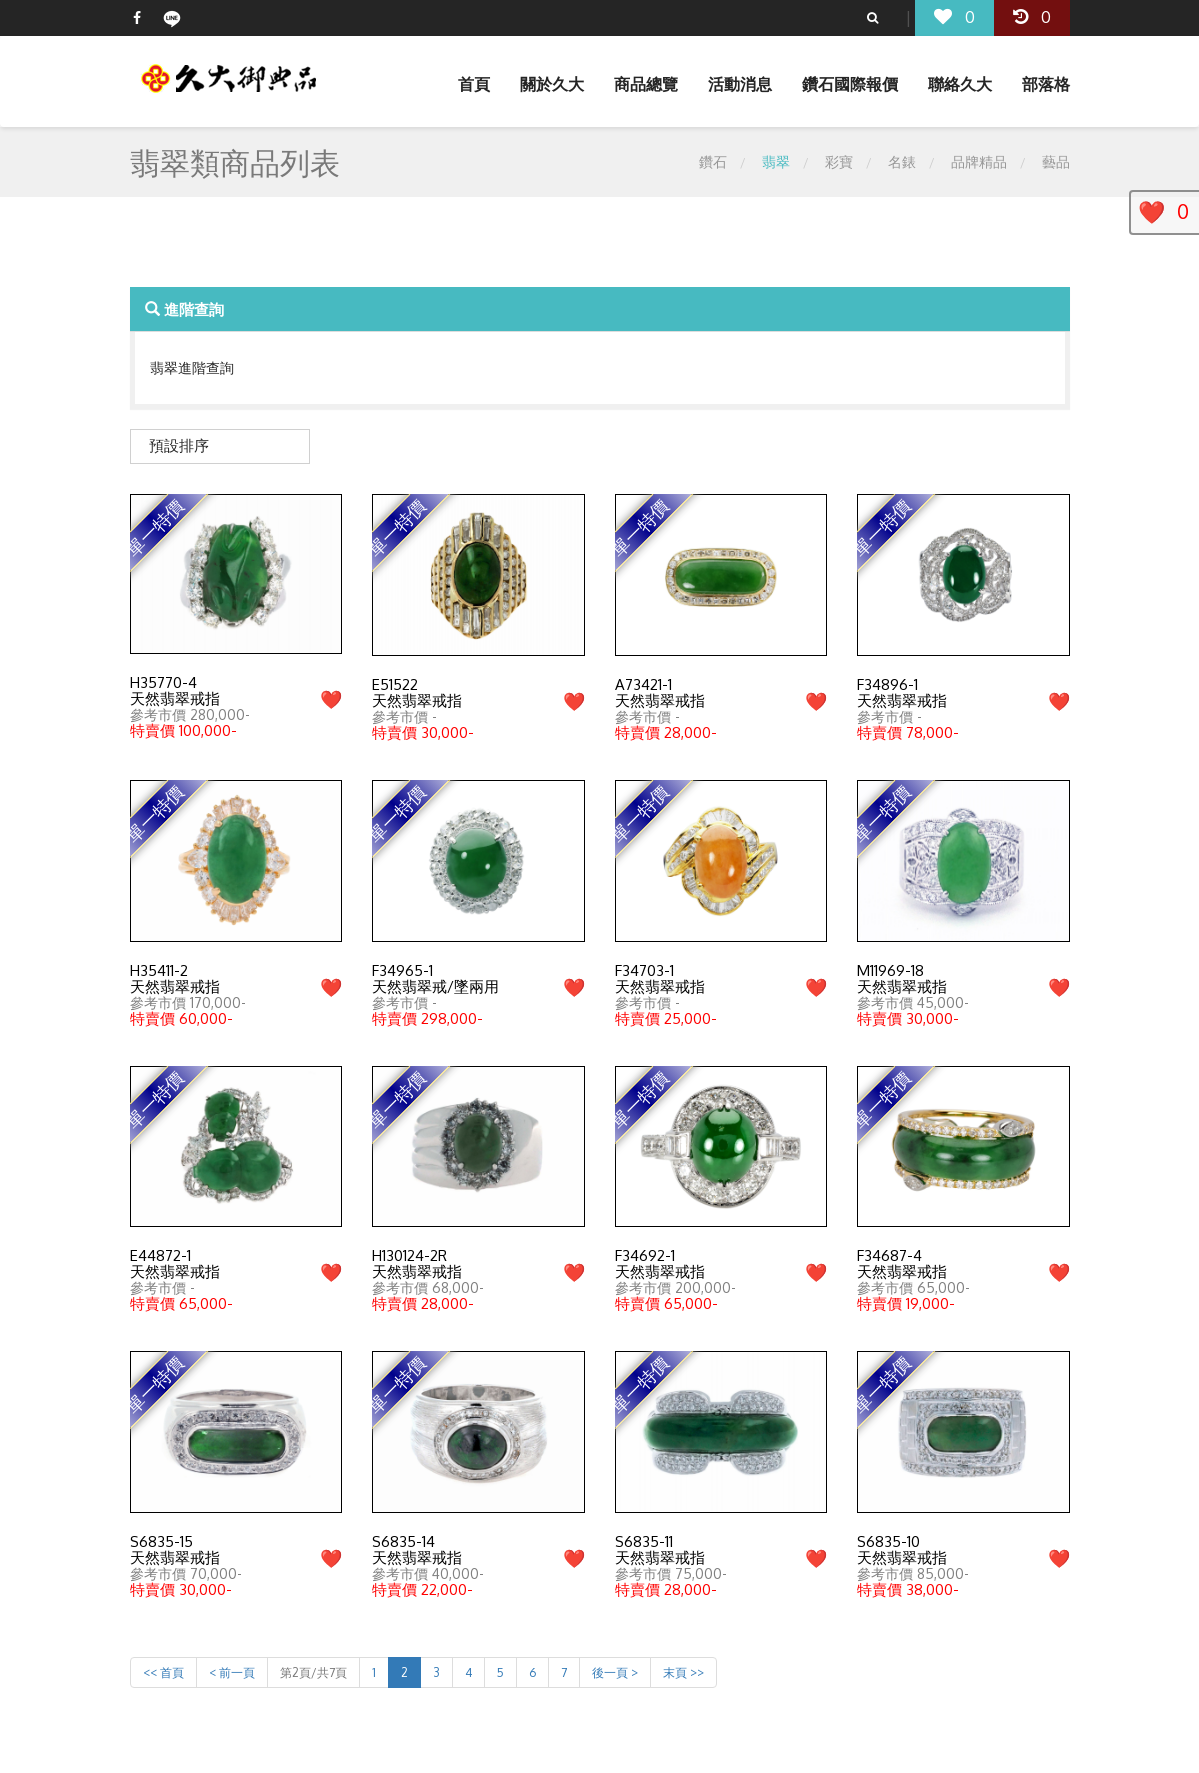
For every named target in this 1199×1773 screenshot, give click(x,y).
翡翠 (776, 161)
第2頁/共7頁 (313, 1672)
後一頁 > (615, 1672)
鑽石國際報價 (850, 84)
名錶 (902, 161)
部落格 (1046, 84)
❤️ (331, 699)
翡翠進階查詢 (192, 367)
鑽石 (713, 161)
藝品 (1056, 161)
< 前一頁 (232, 1672)
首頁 (474, 84)
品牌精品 (979, 161)
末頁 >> (683, 1672)
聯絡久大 (960, 84)
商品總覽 (646, 84)
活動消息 (740, 84)
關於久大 (552, 84)
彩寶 (839, 161)
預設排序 (179, 445)
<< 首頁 (163, 1672)
